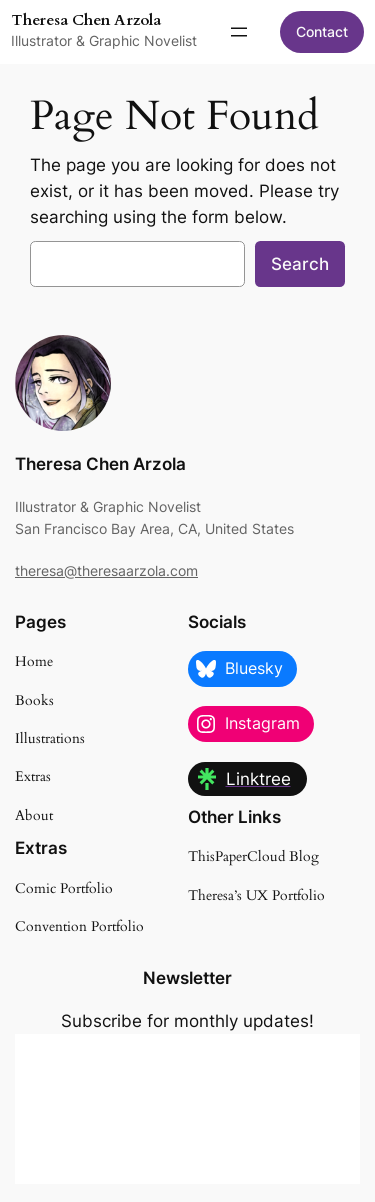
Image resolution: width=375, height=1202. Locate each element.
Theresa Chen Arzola (86, 20)
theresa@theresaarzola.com (106, 570)
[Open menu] (239, 32)
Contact (322, 31)
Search (300, 264)
